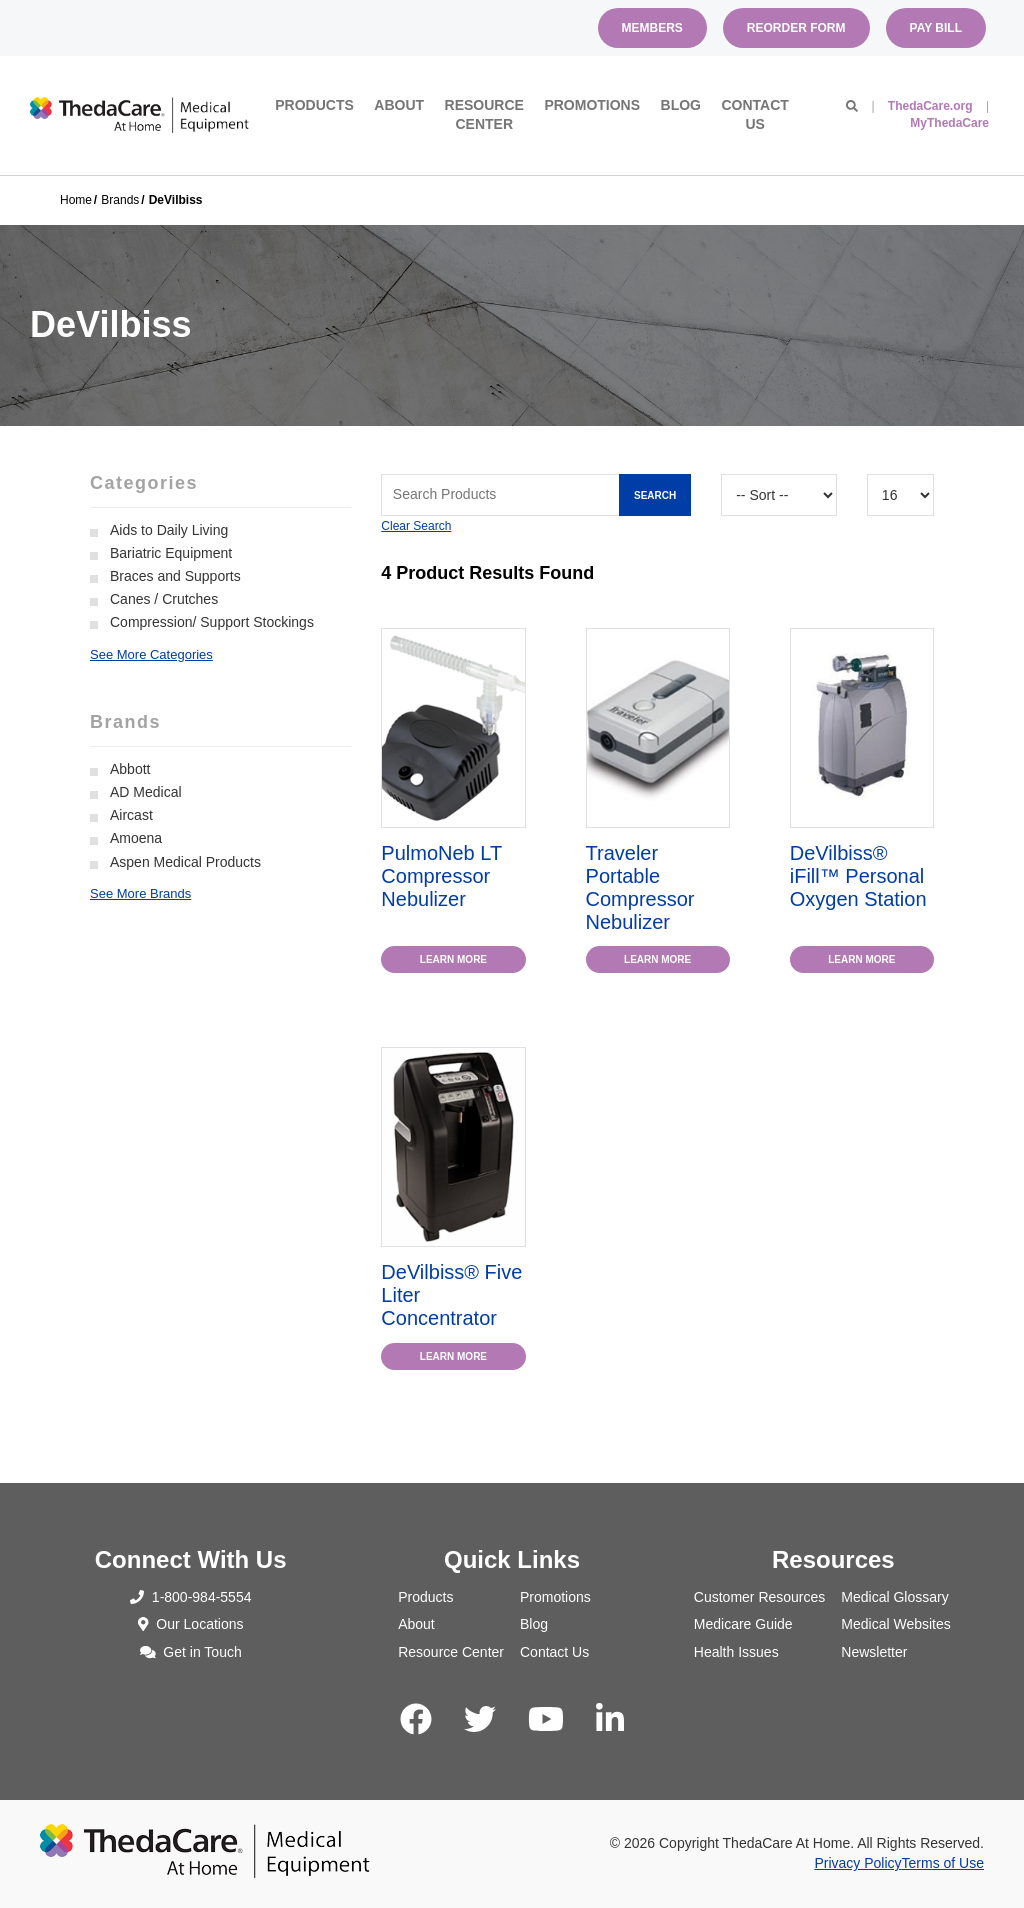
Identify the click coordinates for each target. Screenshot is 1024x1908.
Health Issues (736, 1652)
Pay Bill (936, 28)
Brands (120, 200)
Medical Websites (895, 1624)
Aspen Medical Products (185, 862)
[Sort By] (779, 495)
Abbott (130, 769)
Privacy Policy (857, 1863)
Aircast (131, 815)
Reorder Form (796, 28)
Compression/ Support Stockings (212, 622)
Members (652, 28)
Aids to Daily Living (169, 530)
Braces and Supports (175, 576)
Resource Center (484, 115)
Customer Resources (760, 1597)
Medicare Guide (743, 1624)
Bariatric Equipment (171, 553)
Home (76, 200)
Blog (681, 105)
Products (314, 105)
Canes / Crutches (164, 599)
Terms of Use (943, 1863)
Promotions (592, 105)
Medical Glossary (894, 1597)
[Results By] (900, 495)
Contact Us (754, 115)
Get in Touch (191, 1652)
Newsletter (874, 1652)
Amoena (136, 838)
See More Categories (151, 654)
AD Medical (146, 792)
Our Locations (191, 1624)
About (399, 105)
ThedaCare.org (930, 106)
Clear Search (416, 526)
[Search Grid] (536, 495)
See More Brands (140, 893)
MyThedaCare (949, 123)
